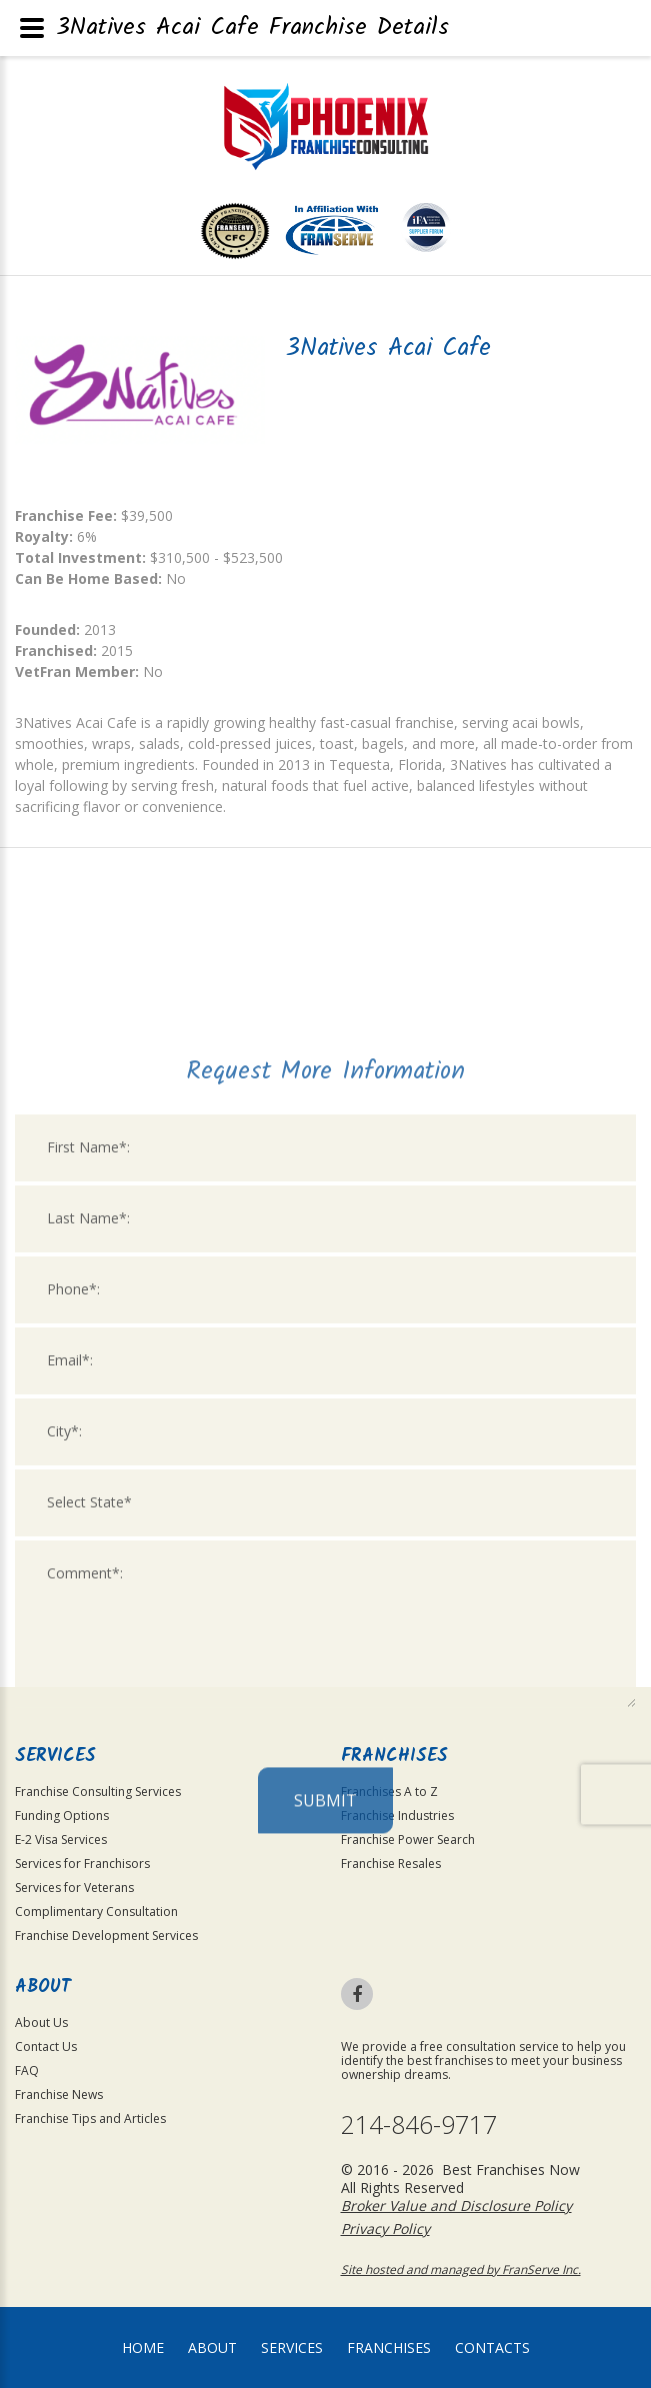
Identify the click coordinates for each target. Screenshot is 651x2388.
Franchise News (59, 2094)
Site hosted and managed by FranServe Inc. (461, 2269)
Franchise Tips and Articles (90, 2118)
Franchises (389, 2347)
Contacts (492, 2347)
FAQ (27, 2070)
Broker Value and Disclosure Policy (456, 2205)
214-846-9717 (419, 2124)
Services (292, 2347)
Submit (325, 2024)
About (212, 2347)
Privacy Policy (385, 2228)
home (143, 2347)
